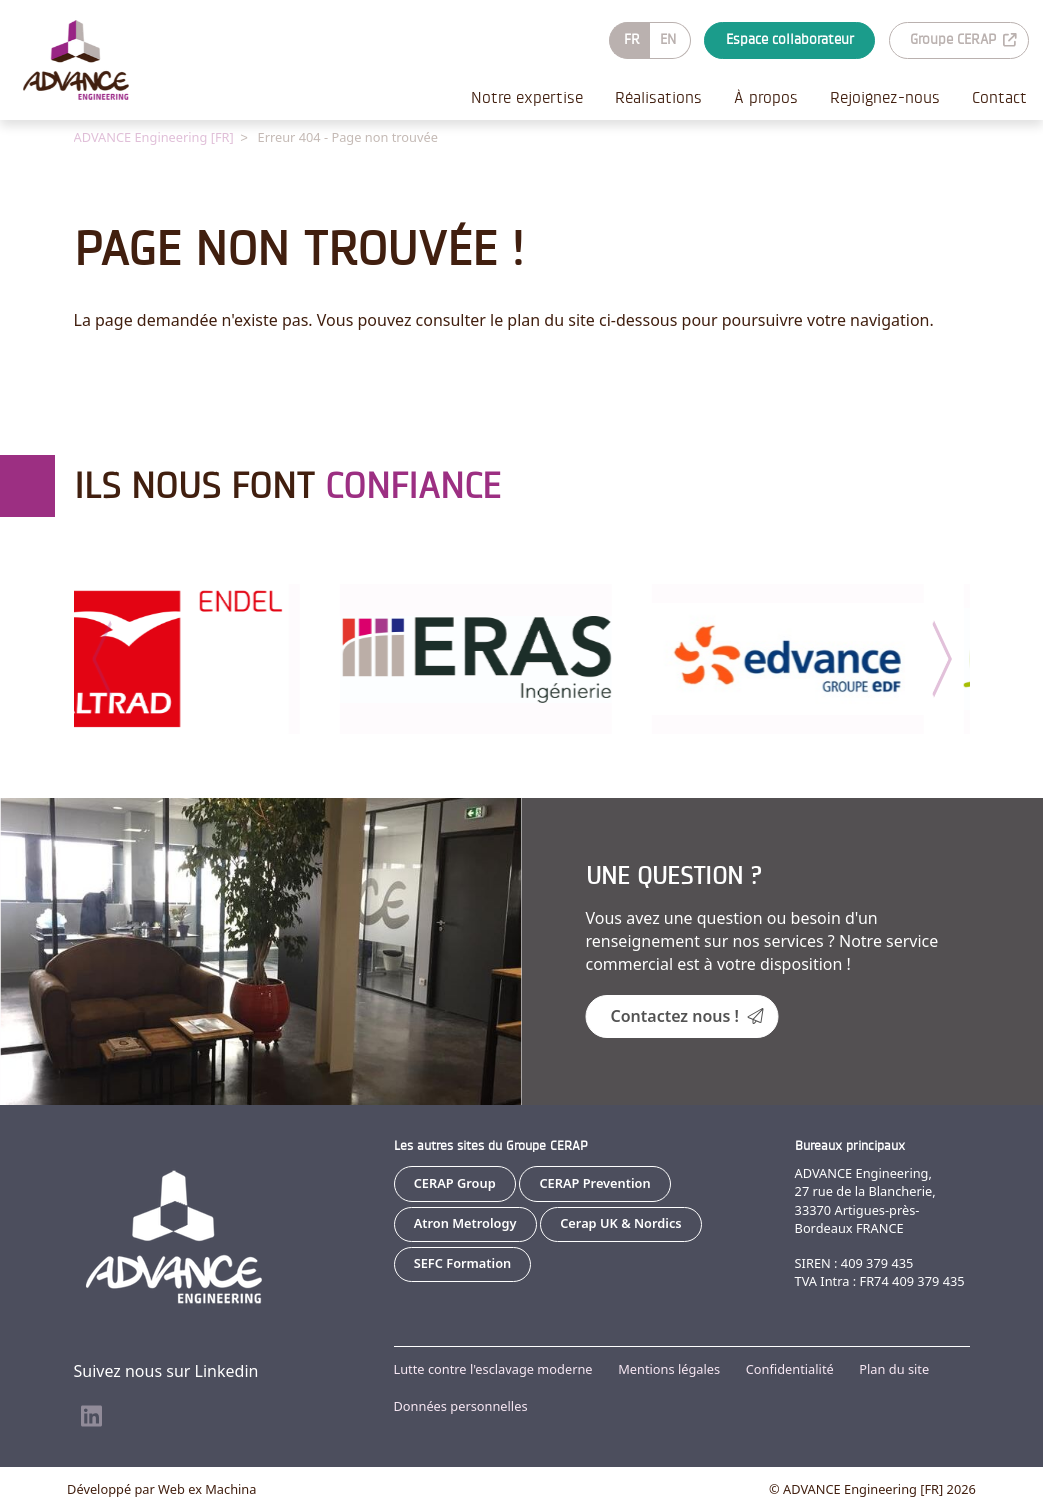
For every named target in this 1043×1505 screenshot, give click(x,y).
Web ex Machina (207, 1488)
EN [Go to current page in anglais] (668, 39)
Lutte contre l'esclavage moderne (493, 1368)
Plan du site (894, 1368)
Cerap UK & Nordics (620, 1222)
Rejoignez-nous (885, 97)
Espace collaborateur (790, 39)
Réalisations (658, 97)
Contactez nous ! (687, 1015)
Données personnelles (461, 1405)
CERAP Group (455, 1182)
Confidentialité (790, 1368)
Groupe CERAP (963, 39)
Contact (999, 97)
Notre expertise (527, 97)
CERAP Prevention (594, 1182)
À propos (766, 97)
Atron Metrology (465, 1222)
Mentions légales (669, 1368)
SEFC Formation (463, 1262)
